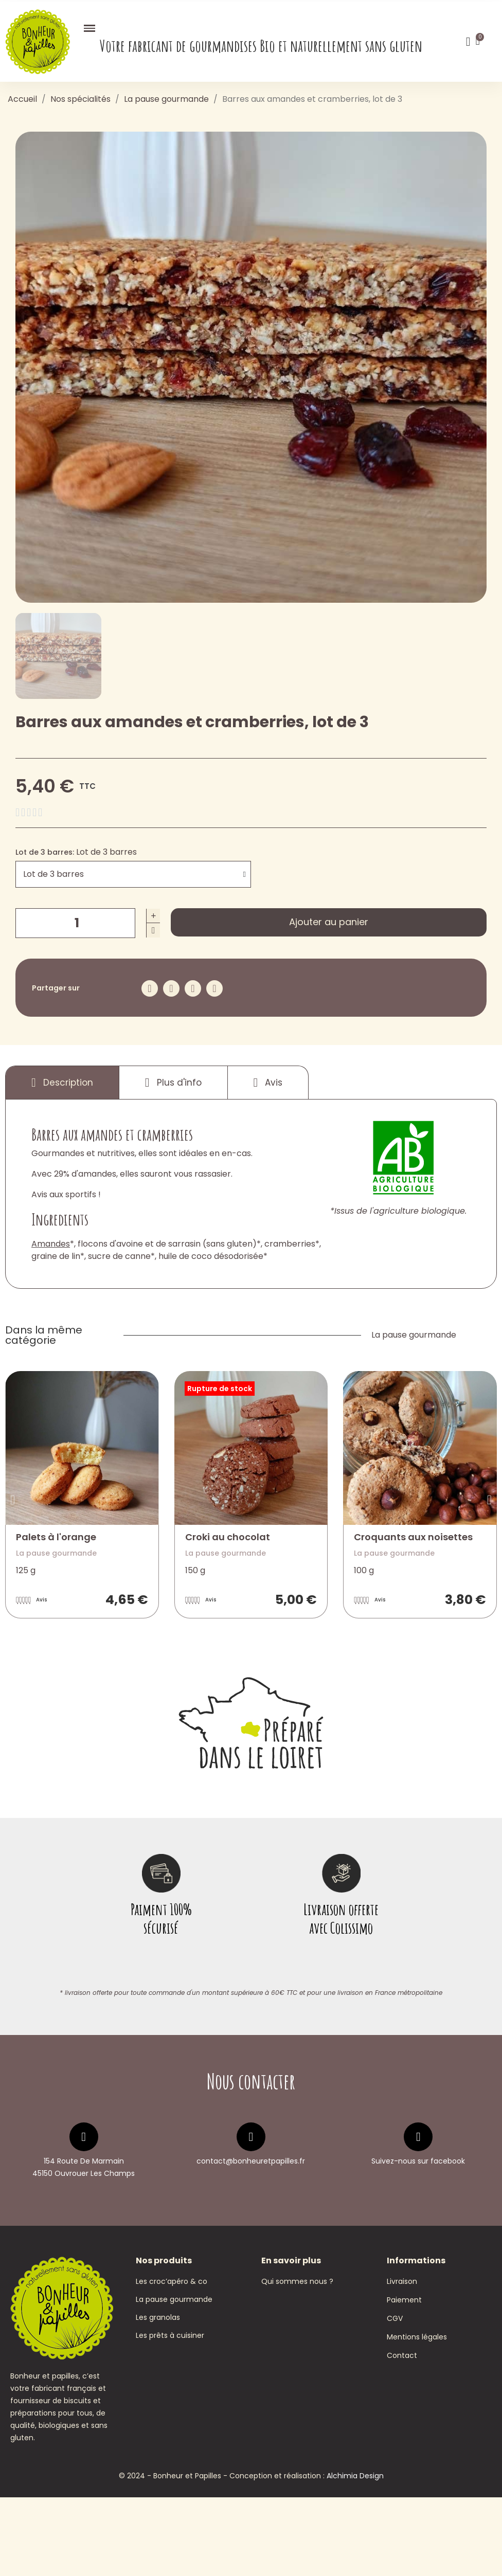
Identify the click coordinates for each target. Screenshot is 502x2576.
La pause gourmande (413, 1335)
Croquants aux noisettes (413, 1536)
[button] (329, 922)
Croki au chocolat (227, 1536)
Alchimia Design (355, 2554)
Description (62, 1082)
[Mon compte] (468, 41)
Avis (268, 1082)
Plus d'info (173, 1082)
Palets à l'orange (56, 1536)
